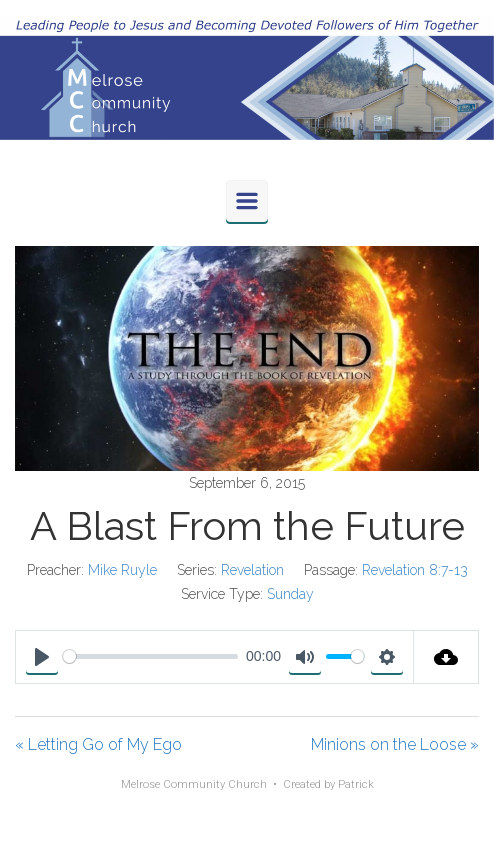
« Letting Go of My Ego (98, 744)
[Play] (42, 657)
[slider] (150, 656)
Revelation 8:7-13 (415, 570)
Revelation (252, 570)
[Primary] (247, 201)
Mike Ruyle (122, 570)
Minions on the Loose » (395, 744)
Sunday (290, 594)
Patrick (356, 784)
